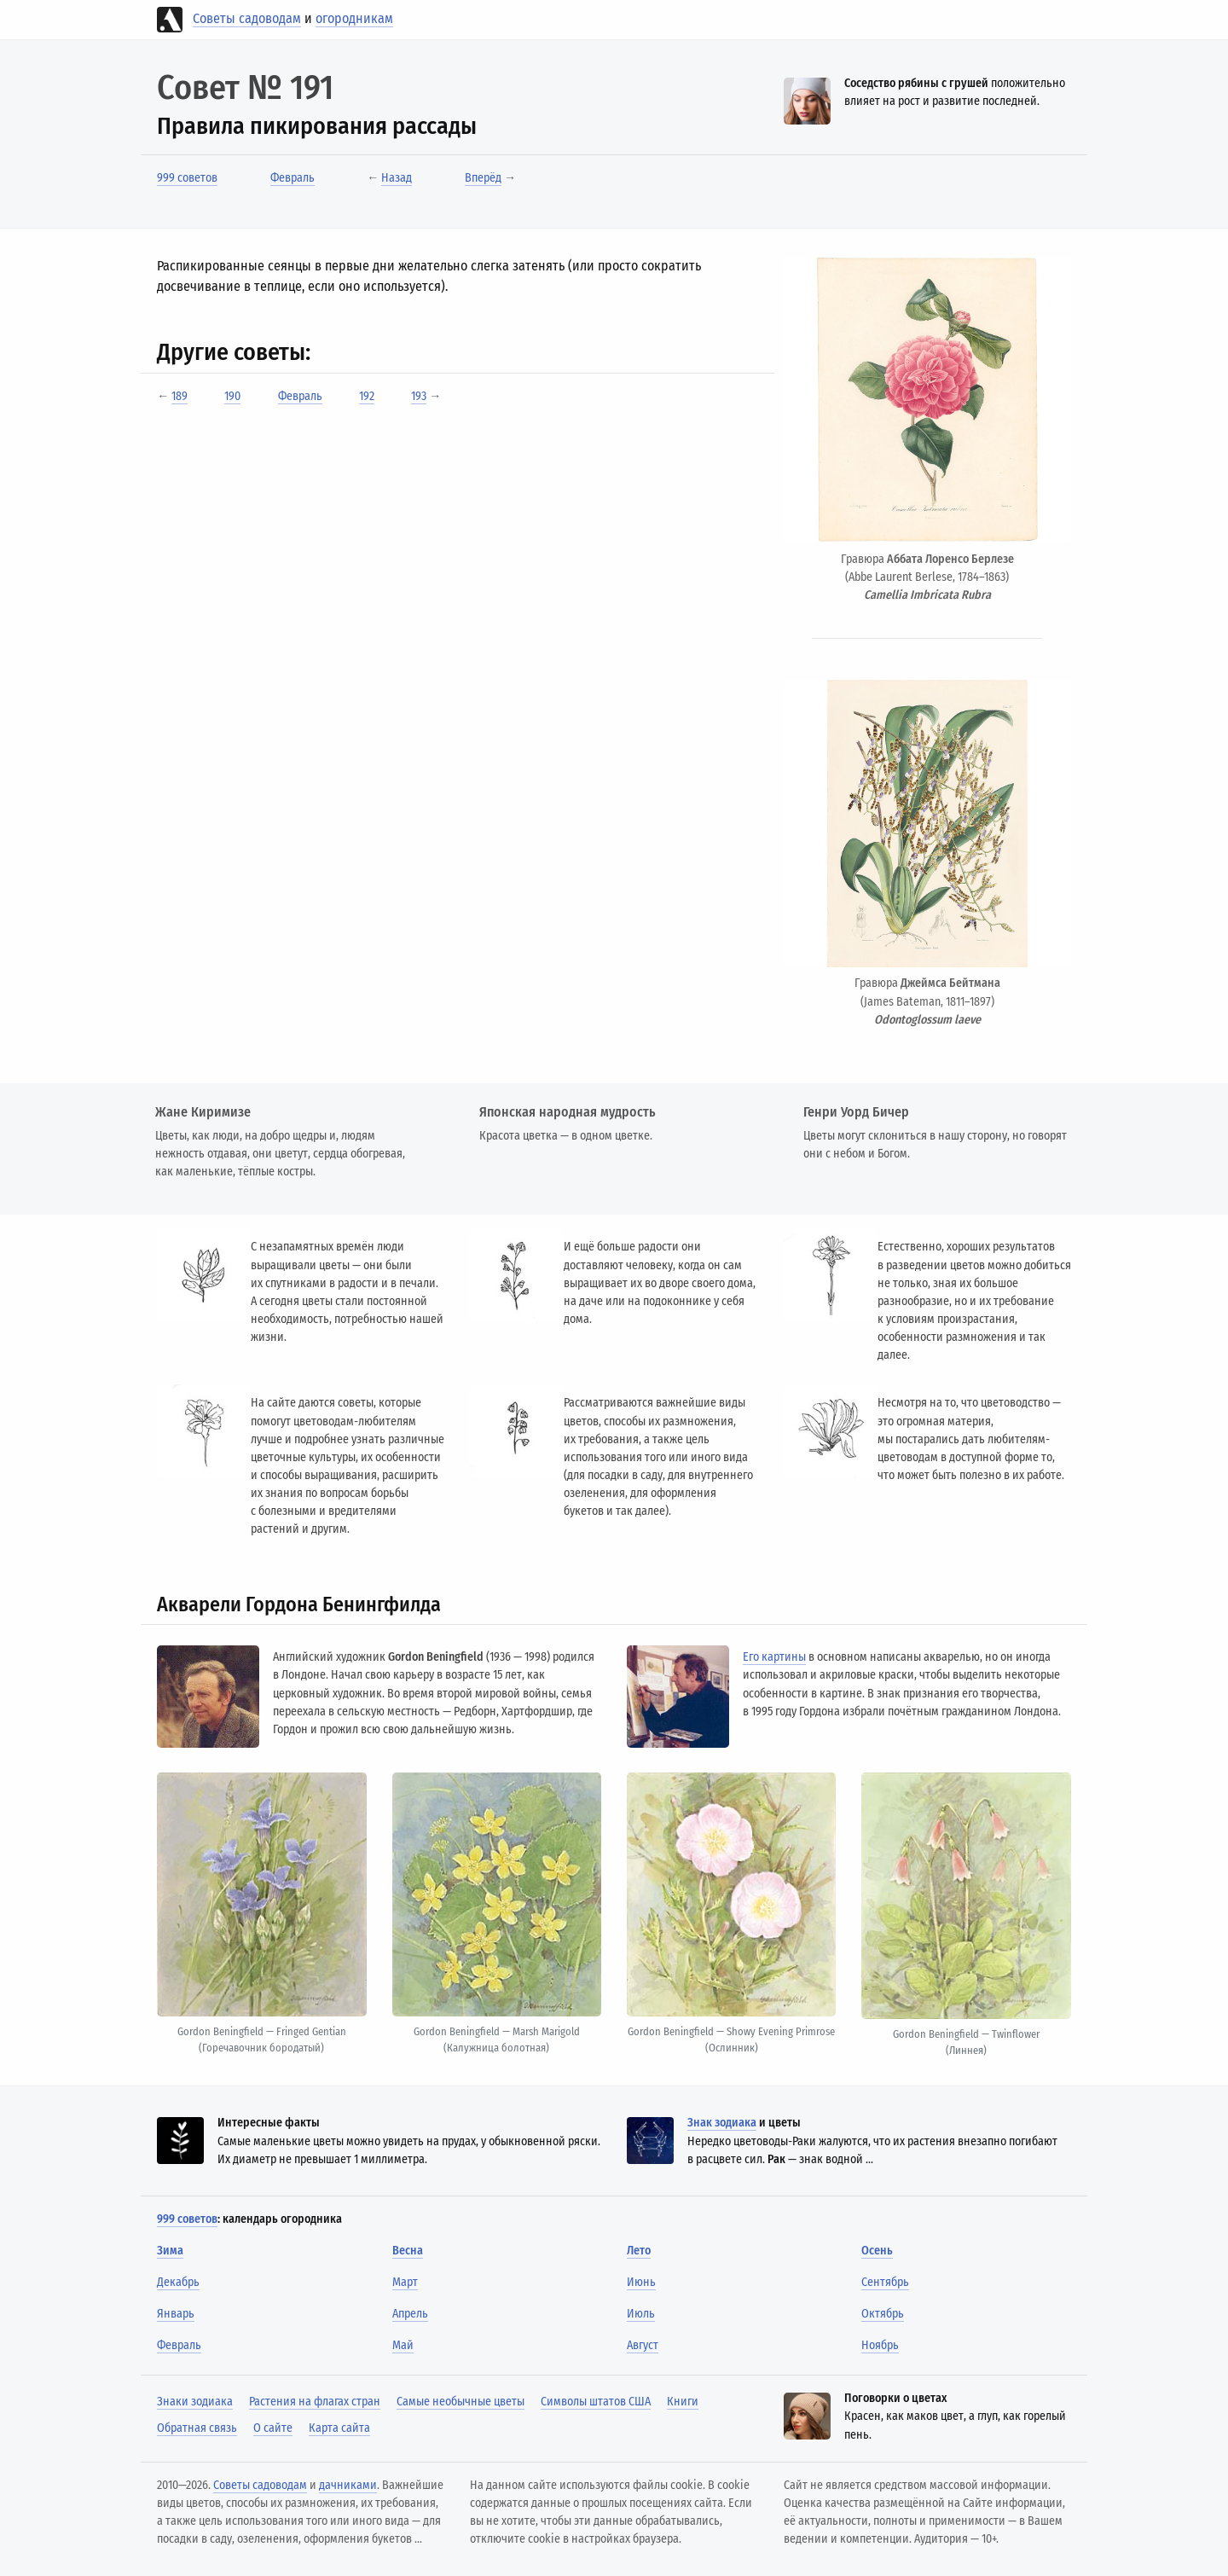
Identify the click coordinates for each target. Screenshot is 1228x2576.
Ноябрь (880, 2345)
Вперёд (483, 178)
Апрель (410, 2313)
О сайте (273, 2428)
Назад (396, 178)
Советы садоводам (247, 18)
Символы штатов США (596, 2401)
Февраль (292, 178)
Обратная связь (197, 2428)
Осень (877, 2250)
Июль (641, 2313)
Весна (407, 2250)
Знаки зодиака (195, 2401)
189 (179, 396)
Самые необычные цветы (460, 2401)
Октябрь (882, 2313)
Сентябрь (885, 2282)
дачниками (348, 2485)
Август (642, 2345)
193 (418, 396)
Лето (639, 2250)
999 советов (187, 178)
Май (403, 2345)
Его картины (774, 1657)
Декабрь (178, 2282)
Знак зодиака (721, 2122)
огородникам (354, 18)
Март (405, 2282)
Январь (175, 2313)
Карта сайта (339, 2428)
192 (366, 396)
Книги (682, 2401)
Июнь (641, 2282)
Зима (170, 2250)
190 (232, 396)
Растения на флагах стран (314, 2401)
